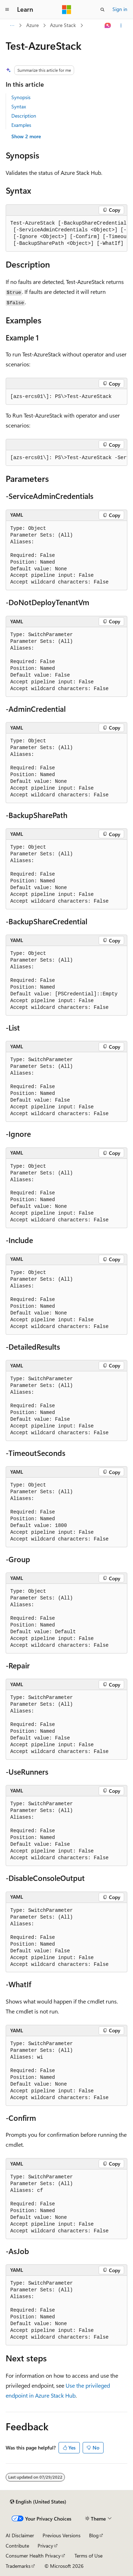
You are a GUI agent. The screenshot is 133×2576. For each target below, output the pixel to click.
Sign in (119, 9)
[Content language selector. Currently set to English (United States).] (38, 2501)
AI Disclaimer (20, 2535)
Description (23, 115)
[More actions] (121, 25)
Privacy (45, 2545)
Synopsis (21, 97)
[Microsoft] (66, 9)
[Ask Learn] (108, 25)
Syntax (18, 106)
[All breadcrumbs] (12, 25)
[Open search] (102, 9)
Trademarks (18, 2565)
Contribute (17, 2545)
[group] (66, 234)
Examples (21, 125)
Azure (32, 25)
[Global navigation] (7, 9)
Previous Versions (62, 2535)
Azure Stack (63, 25)
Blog (94, 2535)
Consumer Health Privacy (33, 2555)
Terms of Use (88, 2555)
